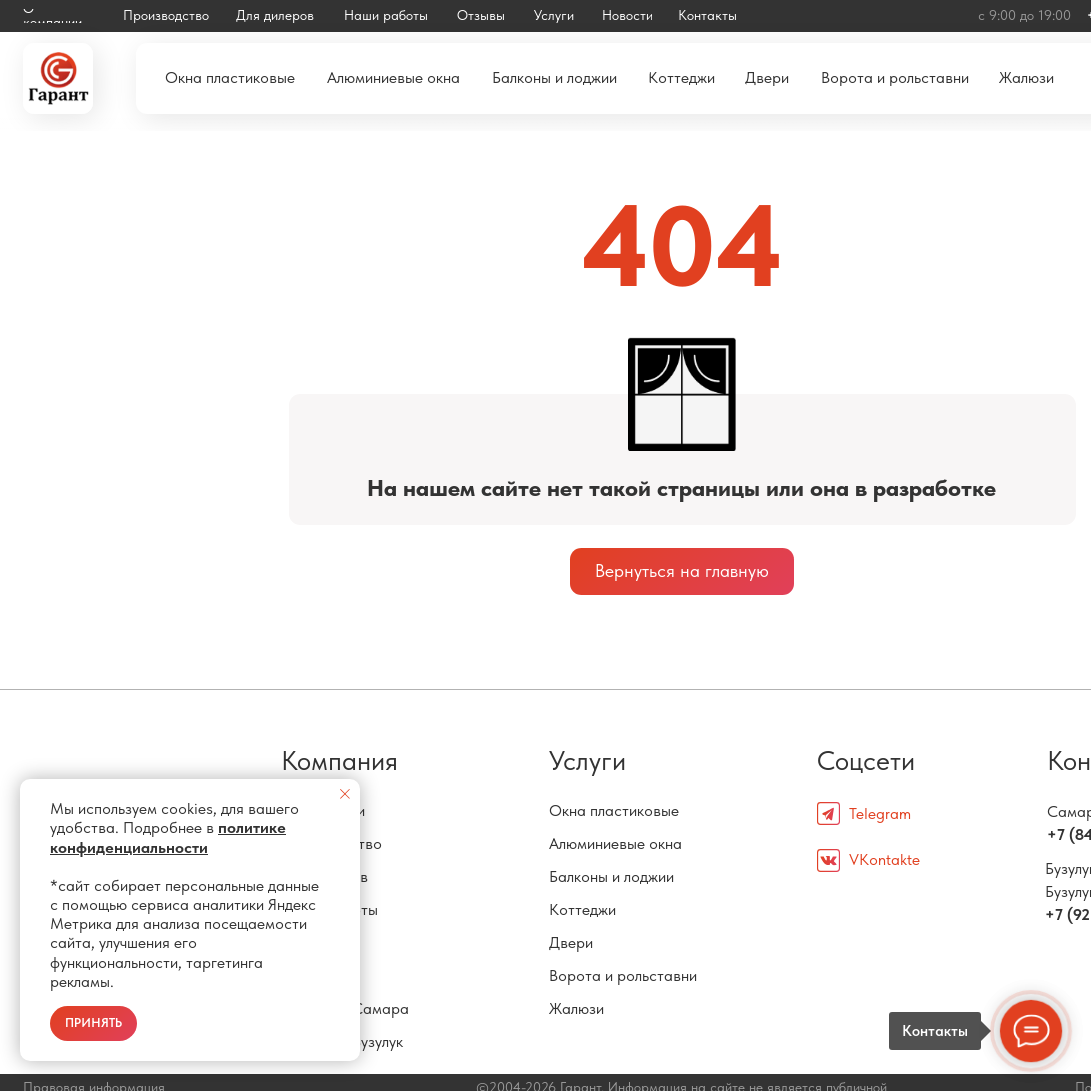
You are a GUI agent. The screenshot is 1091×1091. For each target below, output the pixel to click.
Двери (571, 942)
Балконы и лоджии (611, 876)
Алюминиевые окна (615, 843)
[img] (58, 78)
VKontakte (884, 859)
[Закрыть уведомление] (345, 794)
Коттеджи (582, 909)
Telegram (880, 813)
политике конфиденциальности (168, 837)
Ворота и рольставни (623, 975)
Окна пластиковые (614, 810)
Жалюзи (576, 1008)
